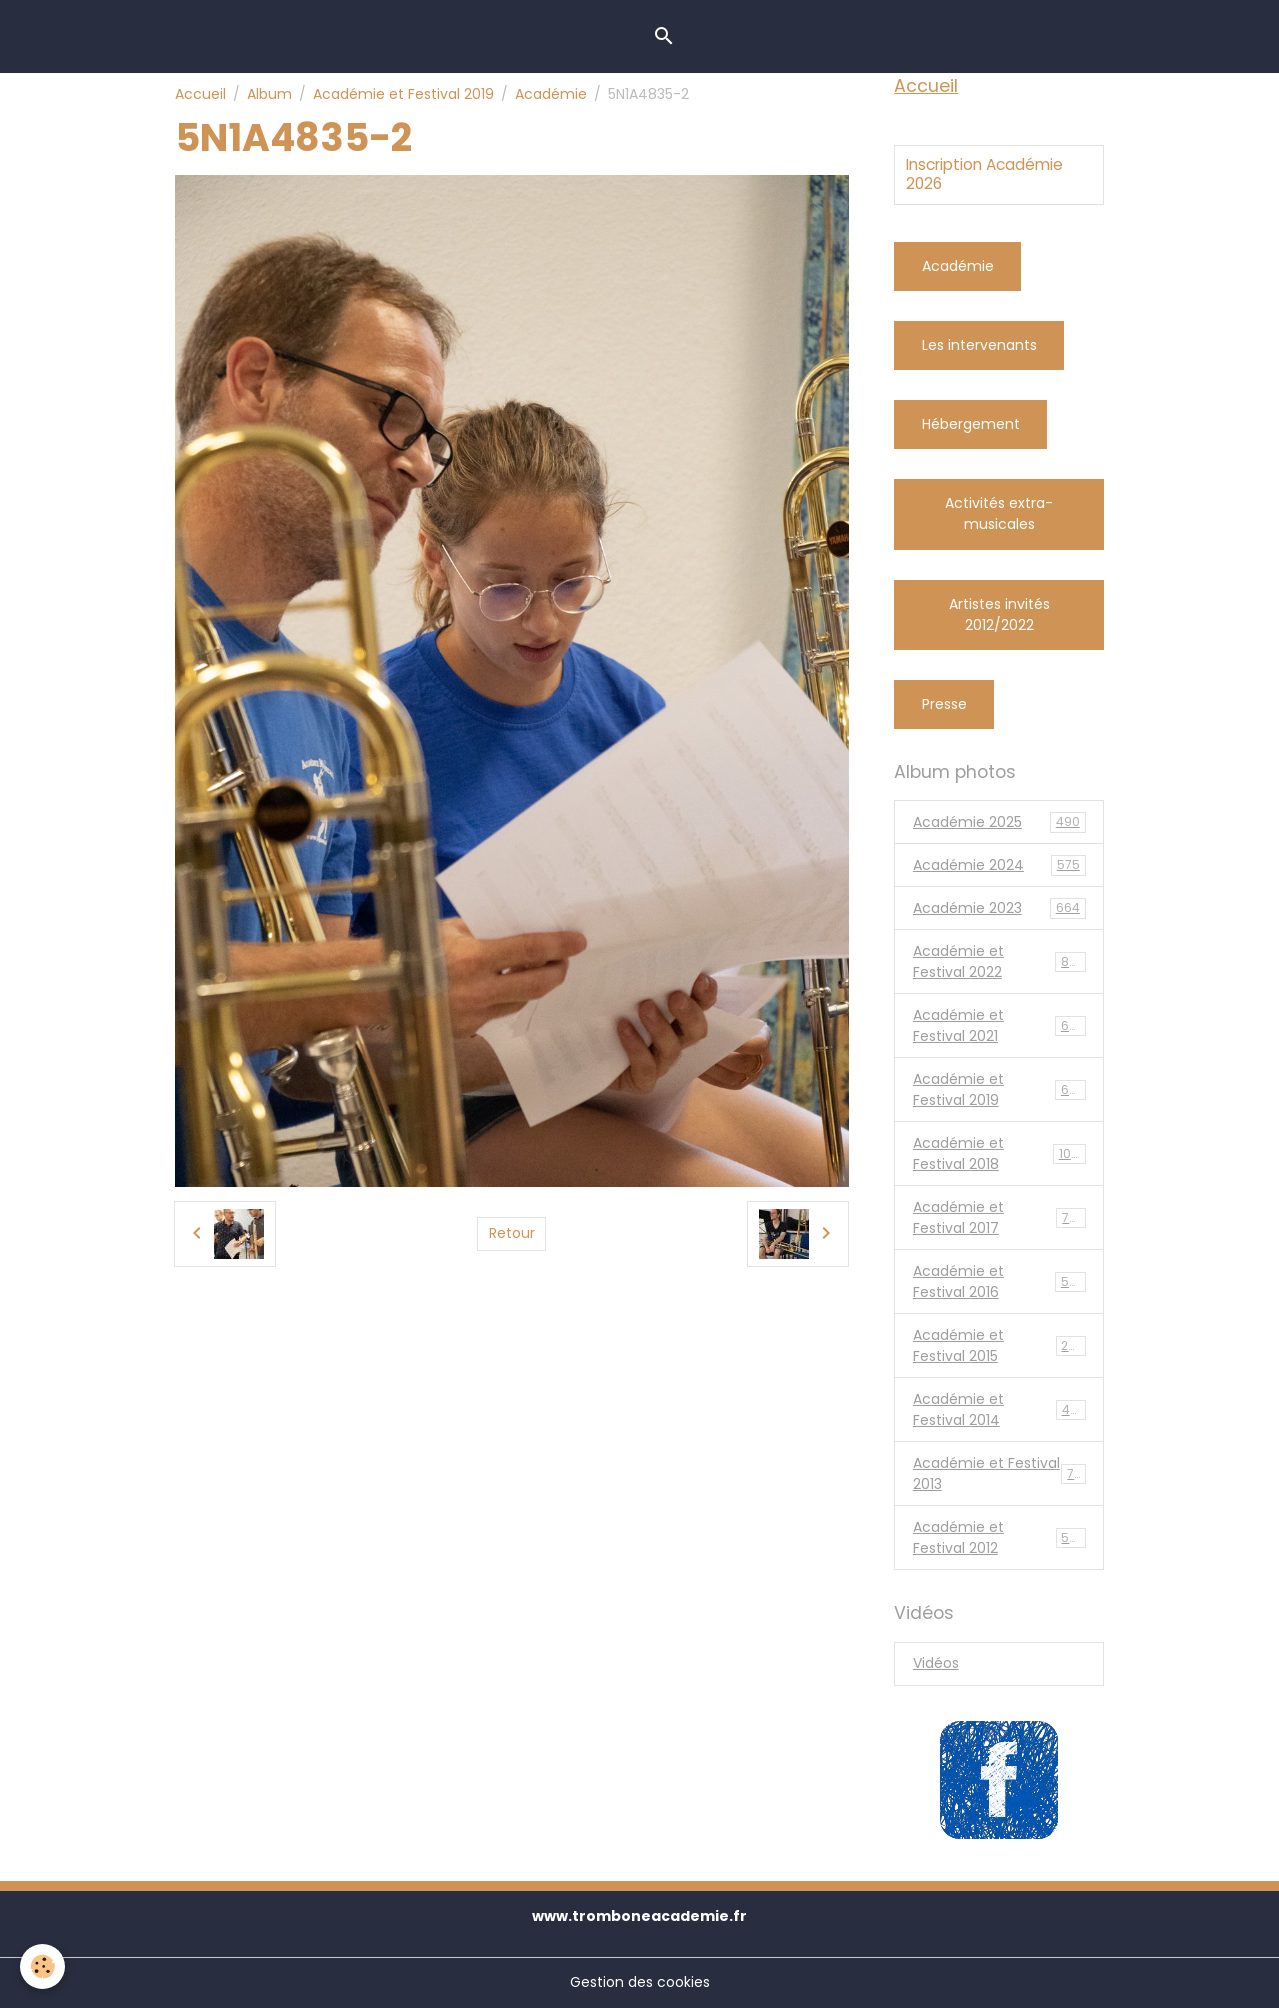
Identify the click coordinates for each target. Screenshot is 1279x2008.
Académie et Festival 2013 (999, 1473)
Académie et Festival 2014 (999, 1409)
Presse (944, 704)
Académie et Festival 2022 (999, 961)
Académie (551, 94)
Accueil (200, 94)
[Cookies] (42, 1966)
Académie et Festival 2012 (999, 1537)
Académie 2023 (999, 908)
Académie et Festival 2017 (999, 1217)
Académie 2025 (999, 822)
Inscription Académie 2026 (984, 174)
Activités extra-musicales (999, 513)
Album (269, 94)
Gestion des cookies (640, 1982)
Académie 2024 (999, 865)
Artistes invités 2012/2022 (999, 614)
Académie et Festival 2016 (999, 1281)
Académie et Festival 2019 (403, 94)
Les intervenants (979, 345)
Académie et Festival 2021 (999, 1025)
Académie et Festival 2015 (999, 1345)
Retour (512, 1233)
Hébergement (971, 424)
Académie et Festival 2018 (999, 1153)
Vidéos (936, 1663)
